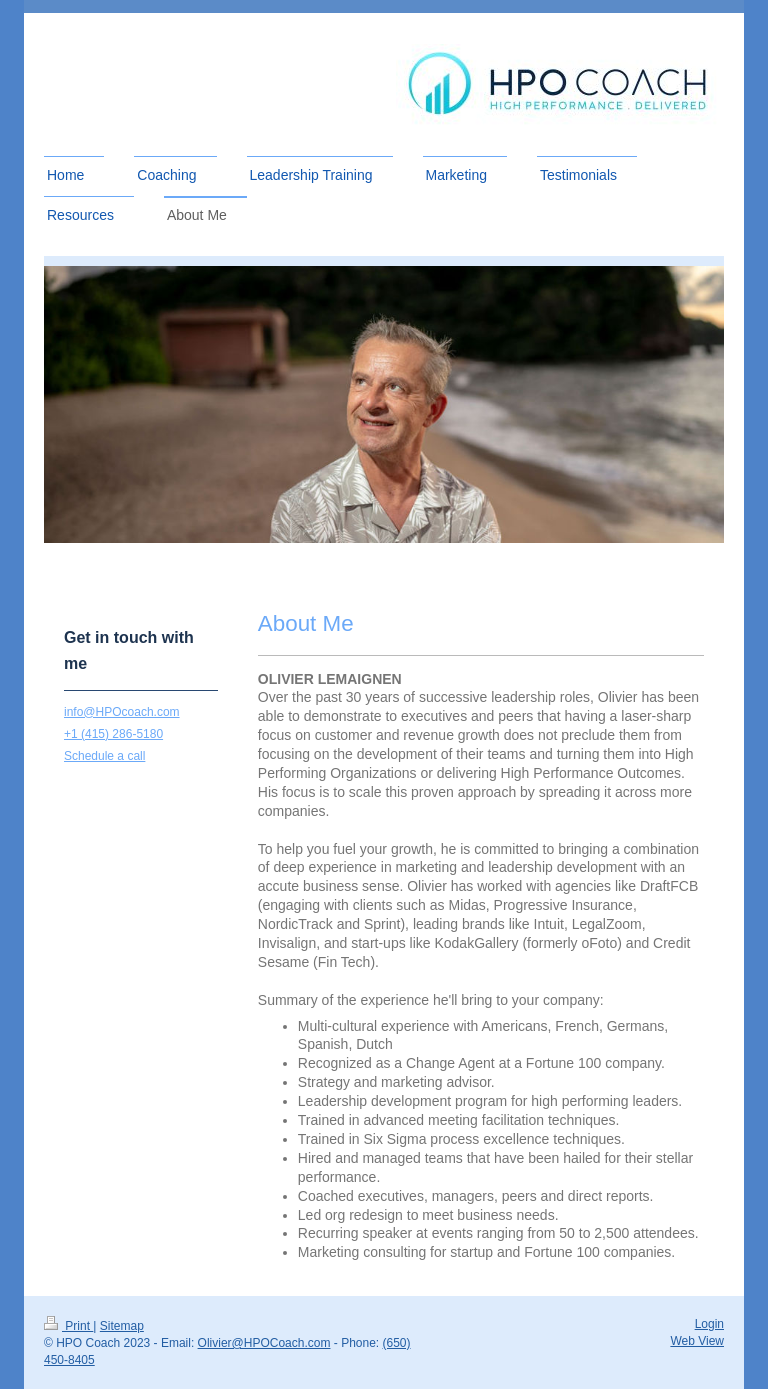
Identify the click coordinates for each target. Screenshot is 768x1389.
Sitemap (122, 1326)
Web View (697, 1341)
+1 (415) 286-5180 (113, 734)
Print (68, 1326)
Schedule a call (104, 756)
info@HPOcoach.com (122, 712)
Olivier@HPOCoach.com (264, 1343)
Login (709, 1324)
